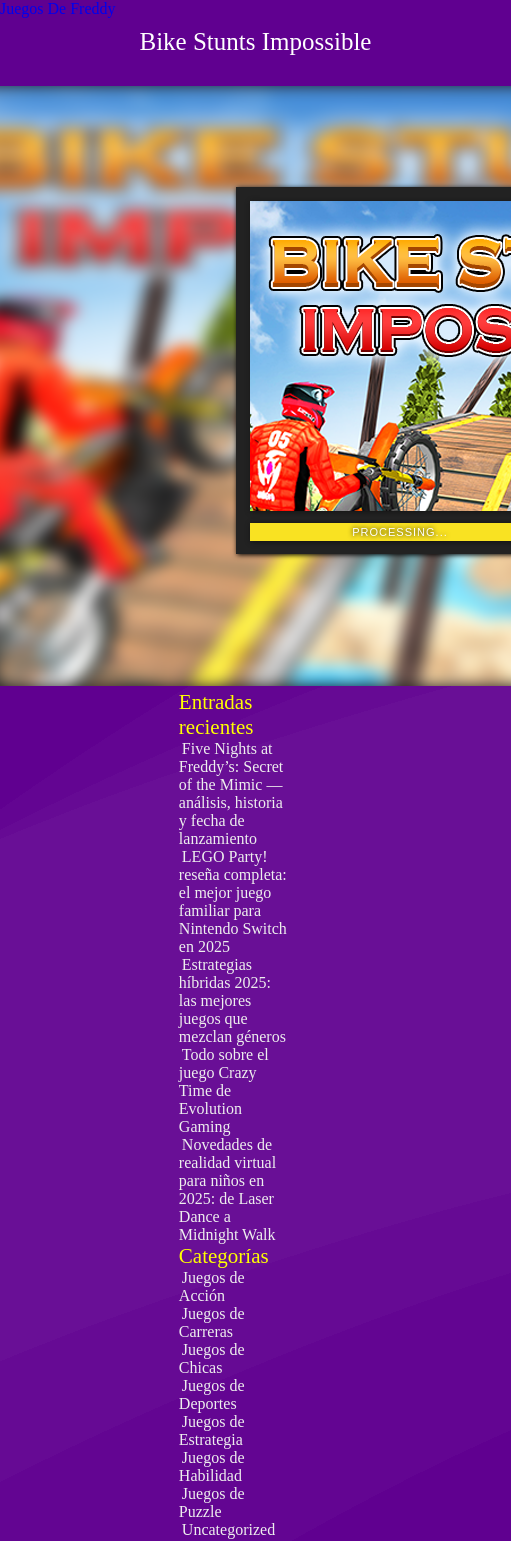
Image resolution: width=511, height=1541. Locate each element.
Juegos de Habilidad (212, 1466)
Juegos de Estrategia (212, 1430)
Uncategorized (228, 1529)
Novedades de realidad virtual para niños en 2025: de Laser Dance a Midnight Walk (227, 1189)
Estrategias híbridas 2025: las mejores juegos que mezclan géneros (232, 1000)
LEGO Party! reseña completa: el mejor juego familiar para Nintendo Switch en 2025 (233, 901)
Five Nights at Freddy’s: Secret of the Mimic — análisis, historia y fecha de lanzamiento (231, 793)
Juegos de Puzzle (212, 1502)
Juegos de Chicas (212, 1358)
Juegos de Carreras (212, 1322)
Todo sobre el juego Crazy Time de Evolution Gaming (224, 1090)
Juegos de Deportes (212, 1394)
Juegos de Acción (212, 1286)
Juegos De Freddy (58, 8)
